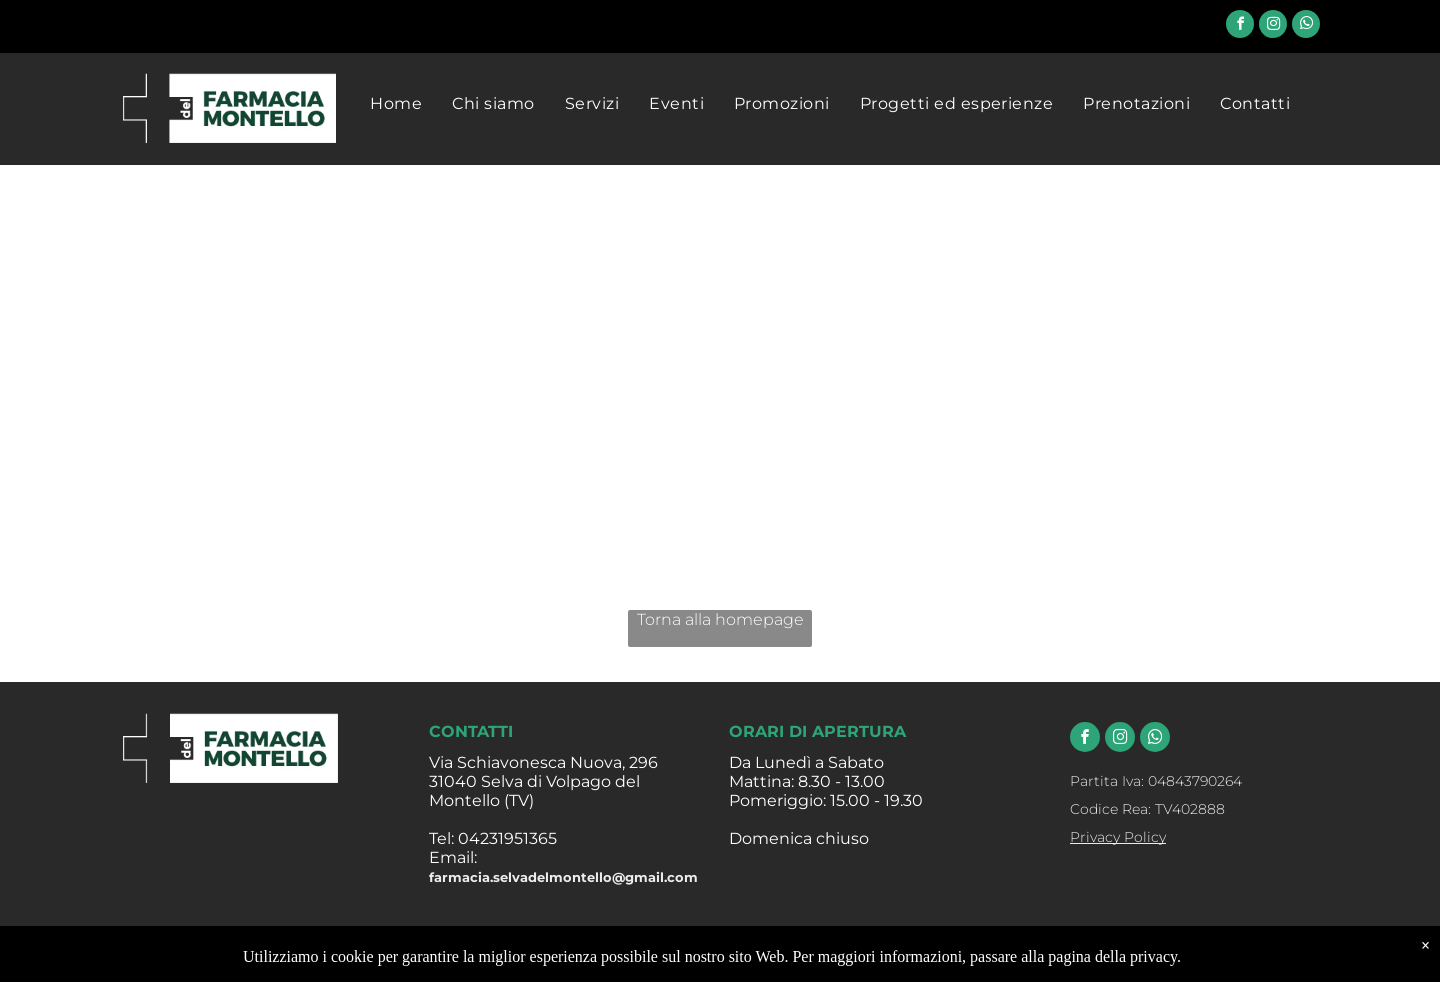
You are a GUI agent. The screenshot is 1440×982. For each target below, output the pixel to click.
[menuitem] (396, 103)
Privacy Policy (1118, 837)
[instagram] (1273, 26)
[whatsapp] (1306, 26)
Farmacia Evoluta (869, 959)
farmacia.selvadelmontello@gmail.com (563, 877)
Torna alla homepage (720, 619)
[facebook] (1240, 26)
